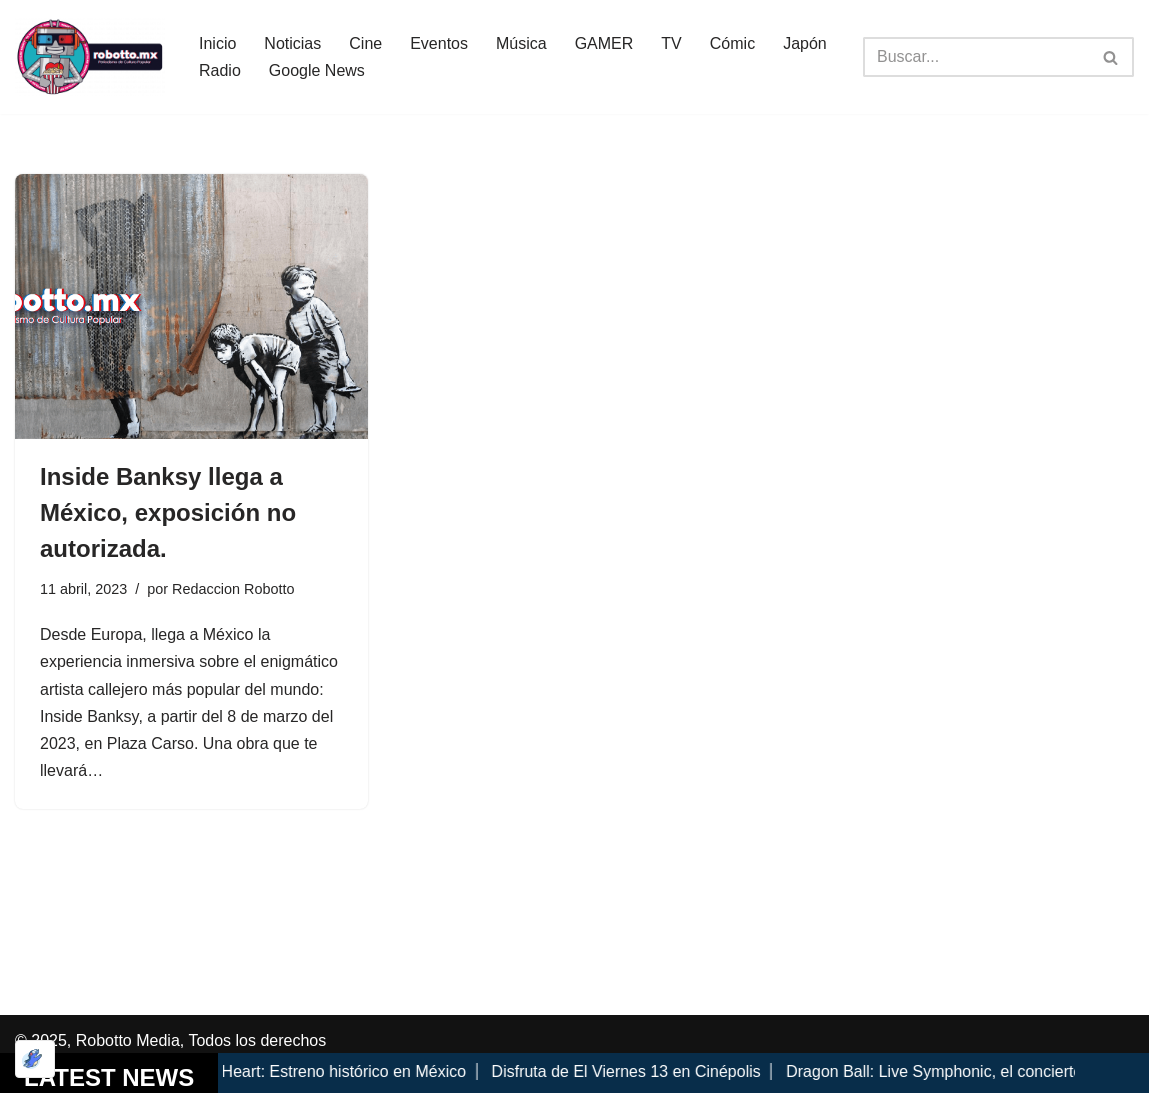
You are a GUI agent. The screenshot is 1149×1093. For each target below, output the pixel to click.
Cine (365, 43)
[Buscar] (976, 57)
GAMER (604, 43)
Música (521, 43)
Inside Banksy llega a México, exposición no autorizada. (168, 512)
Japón (805, 43)
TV (671, 43)
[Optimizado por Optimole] (35, 1059)
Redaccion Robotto (233, 589)
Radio (220, 70)
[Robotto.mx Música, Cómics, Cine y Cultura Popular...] (90, 57)
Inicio (217, 43)
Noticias (292, 43)
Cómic (732, 43)
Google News (317, 70)
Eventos (439, 43)
